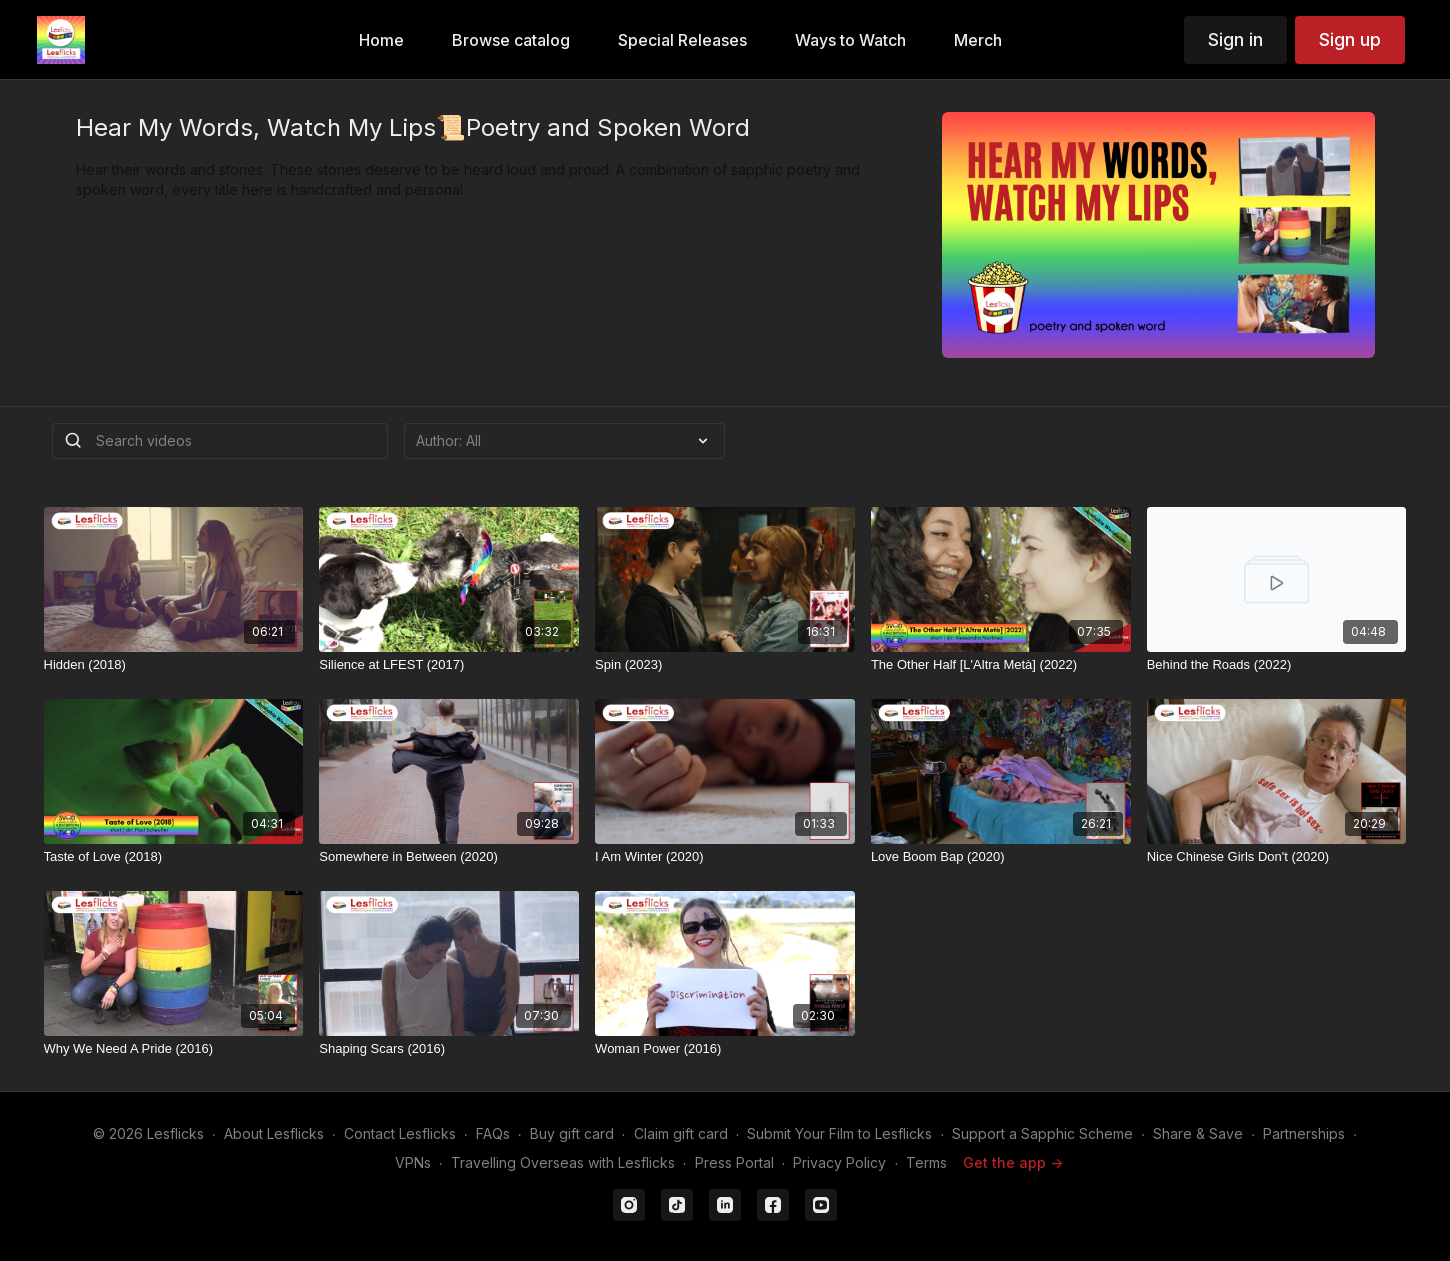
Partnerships (1304, 1133)
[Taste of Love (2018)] (174, 857)
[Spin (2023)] (725, 665)
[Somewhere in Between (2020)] (449, 857)
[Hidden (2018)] (174, 665)
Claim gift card (681, 1133)
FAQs (493, 1133)
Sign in (1235, 39)
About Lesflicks (274, 1133)
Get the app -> (1013, 1162)
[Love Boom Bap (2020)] (1001, 857)
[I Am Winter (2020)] (725, 857)
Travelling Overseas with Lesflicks (563, 1162)
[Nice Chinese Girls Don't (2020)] (1277, 857)
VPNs (413, 1162)
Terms (926, 1162)
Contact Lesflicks (400, 1133)
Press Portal (734, 1162)
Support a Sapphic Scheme (1042, 1133)
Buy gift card (572, 1133)
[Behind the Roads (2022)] (1277, 665)
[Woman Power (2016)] (725, 1049)
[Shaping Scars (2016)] (449, 1049)
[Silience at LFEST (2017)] (449, 665)
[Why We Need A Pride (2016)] (174, 1049)
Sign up (1350, 39)
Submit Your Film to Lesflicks (839, 1133)
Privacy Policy (839, 1162)
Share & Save (1198, 1133)
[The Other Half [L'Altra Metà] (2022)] (1001, 665)
